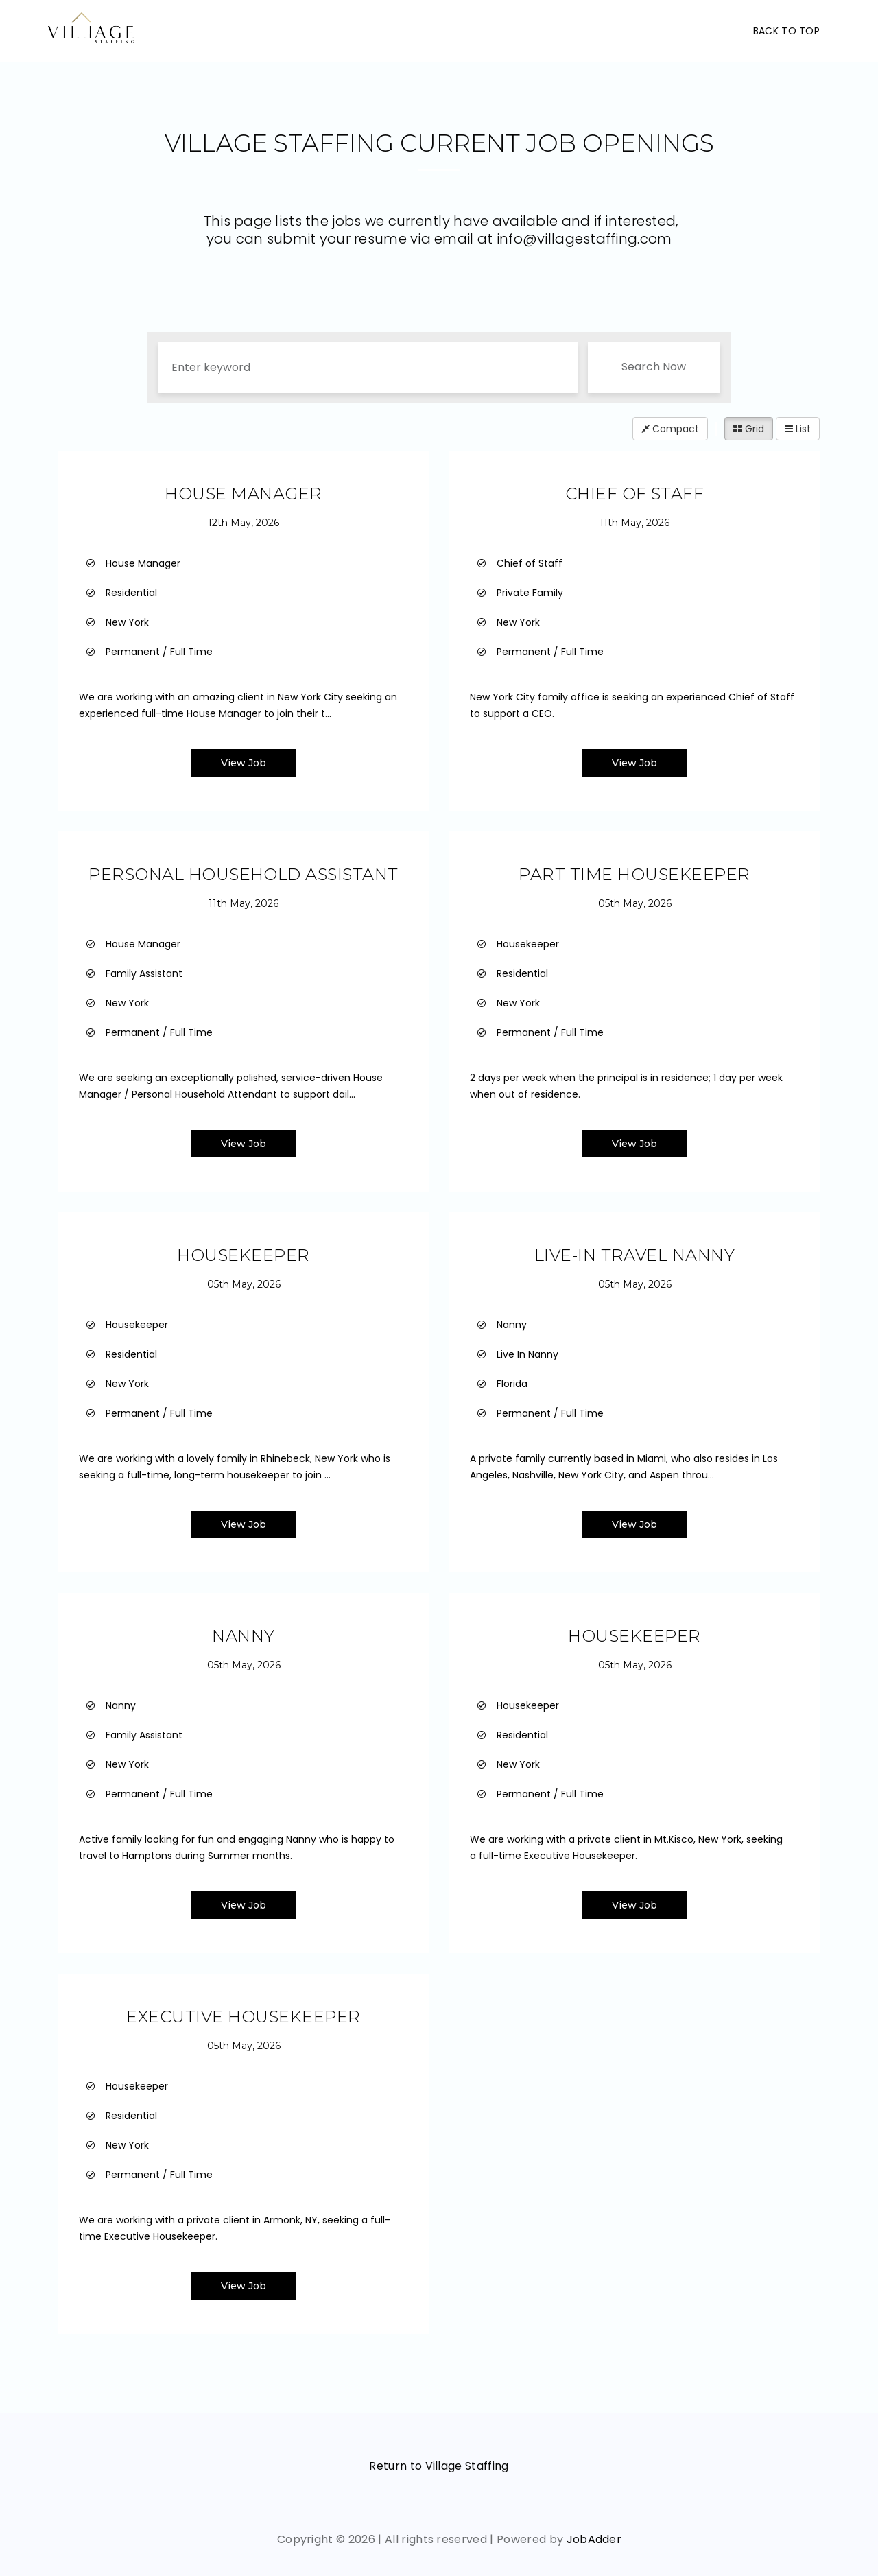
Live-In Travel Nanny (634, 1255)
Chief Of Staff (634, 494)
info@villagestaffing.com (584, 238)
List (798, 429)
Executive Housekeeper (243, 2016)
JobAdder (594, 2539)
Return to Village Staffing (438, 2466)
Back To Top (786, 31)
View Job (243, 763)
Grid (748, 429)
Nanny (243, 1636)
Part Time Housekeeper (634, 874)
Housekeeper (243, 1255)
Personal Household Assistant (243, 874)
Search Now (653, 367)
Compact (670, 429)
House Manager (243, 494)
